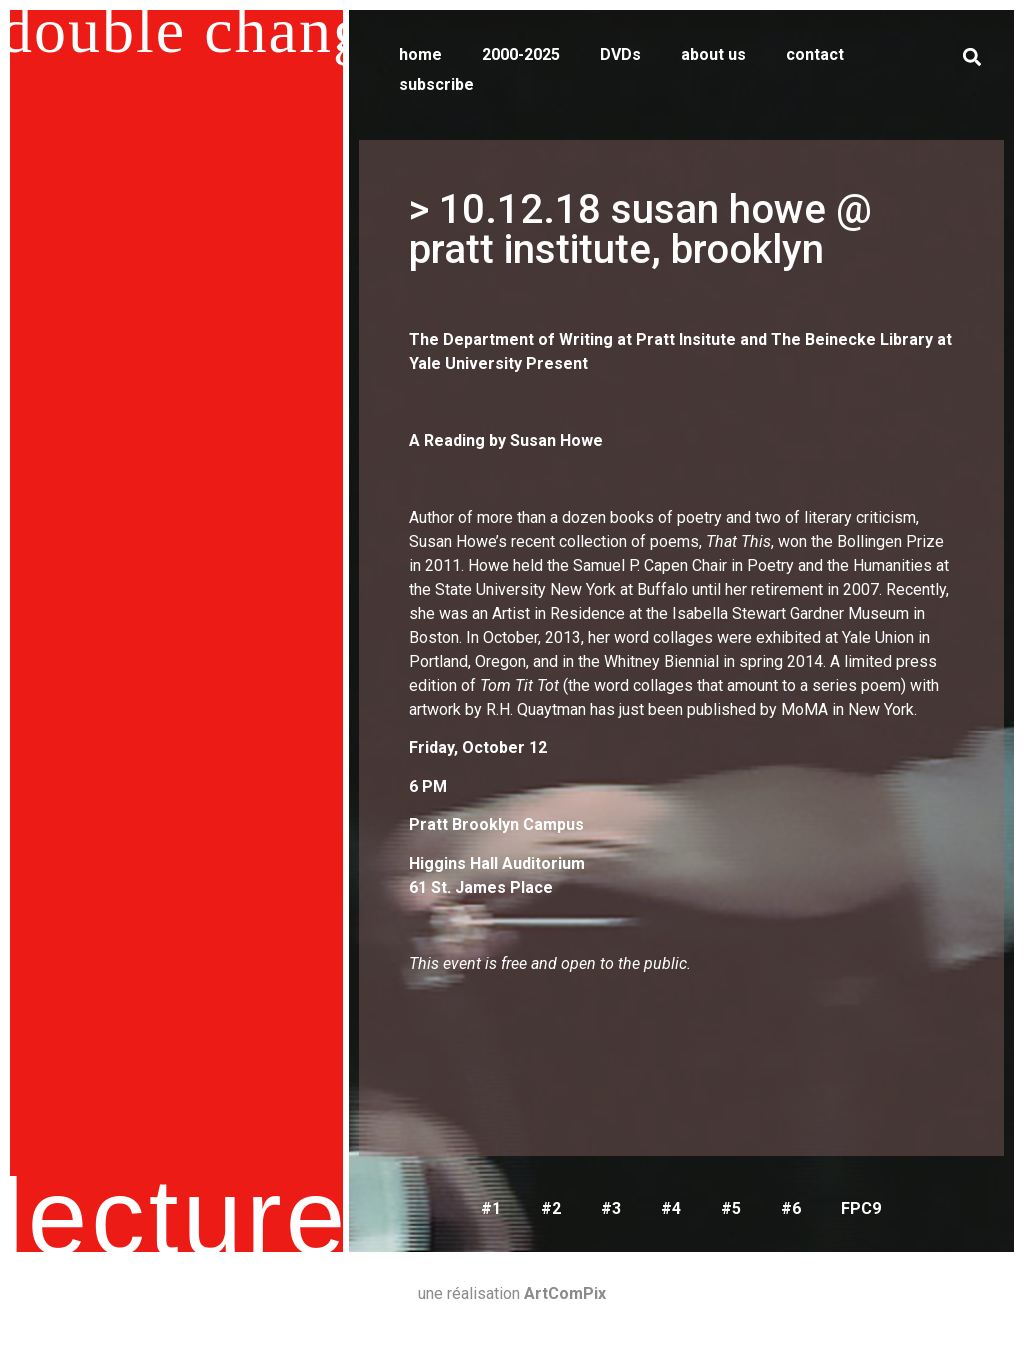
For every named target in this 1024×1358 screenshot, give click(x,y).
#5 (731, 1208)
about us (713, 54)
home (420, 54)
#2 (551, 1208)
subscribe (436, 84)
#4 (671, 1208)
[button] (971, 56)
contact (815, 54)
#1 (491, 1208)
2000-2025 (521, 54)
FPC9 (861, 1208)
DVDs (620, 54)
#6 (791, 1208)
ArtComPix (565, 1293)
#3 (611, 1208)
